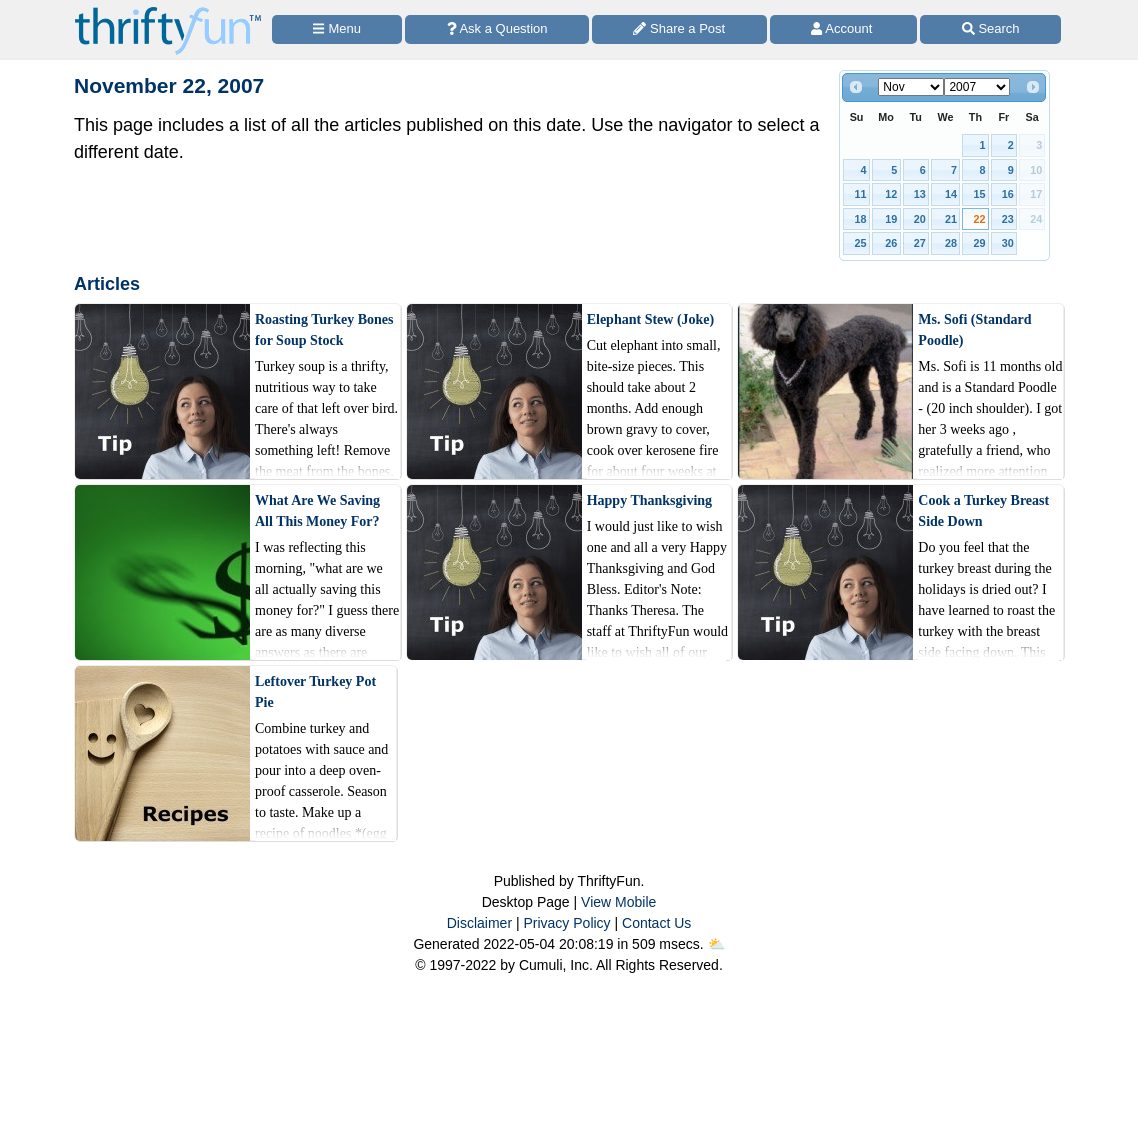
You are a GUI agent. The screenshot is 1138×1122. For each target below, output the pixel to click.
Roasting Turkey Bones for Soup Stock (324, 330)
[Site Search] (990, 29)
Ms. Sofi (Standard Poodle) (974, 330)
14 (951, 194)
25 (861, 243)
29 (979, 243)
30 (1008, 243)
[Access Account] (844, 29)
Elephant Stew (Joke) (651, 319)
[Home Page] (168, 11)
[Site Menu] (337, 29)
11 (861, 194)
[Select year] (977, 87)
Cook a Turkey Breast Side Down (983, 511)
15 (979, 194)
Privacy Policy (566, 923)
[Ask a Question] (497, 29)
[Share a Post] (679, 29)
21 (951, 219)
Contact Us (656, 923)
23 (1008, 219)
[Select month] (911, 87)
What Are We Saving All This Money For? (317, 511)
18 (861, 219)
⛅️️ (716, 944)
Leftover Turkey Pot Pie (315, 692)
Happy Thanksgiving (649, 500)
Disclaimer (479, 923)
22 (979, 219)
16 (1008, 194)
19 (891, 219)
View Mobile (618, 902)
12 (891, 194)
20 (920, 219)
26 (891, 243)
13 (920, 194)
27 (920, 243)
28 (951, 243)
